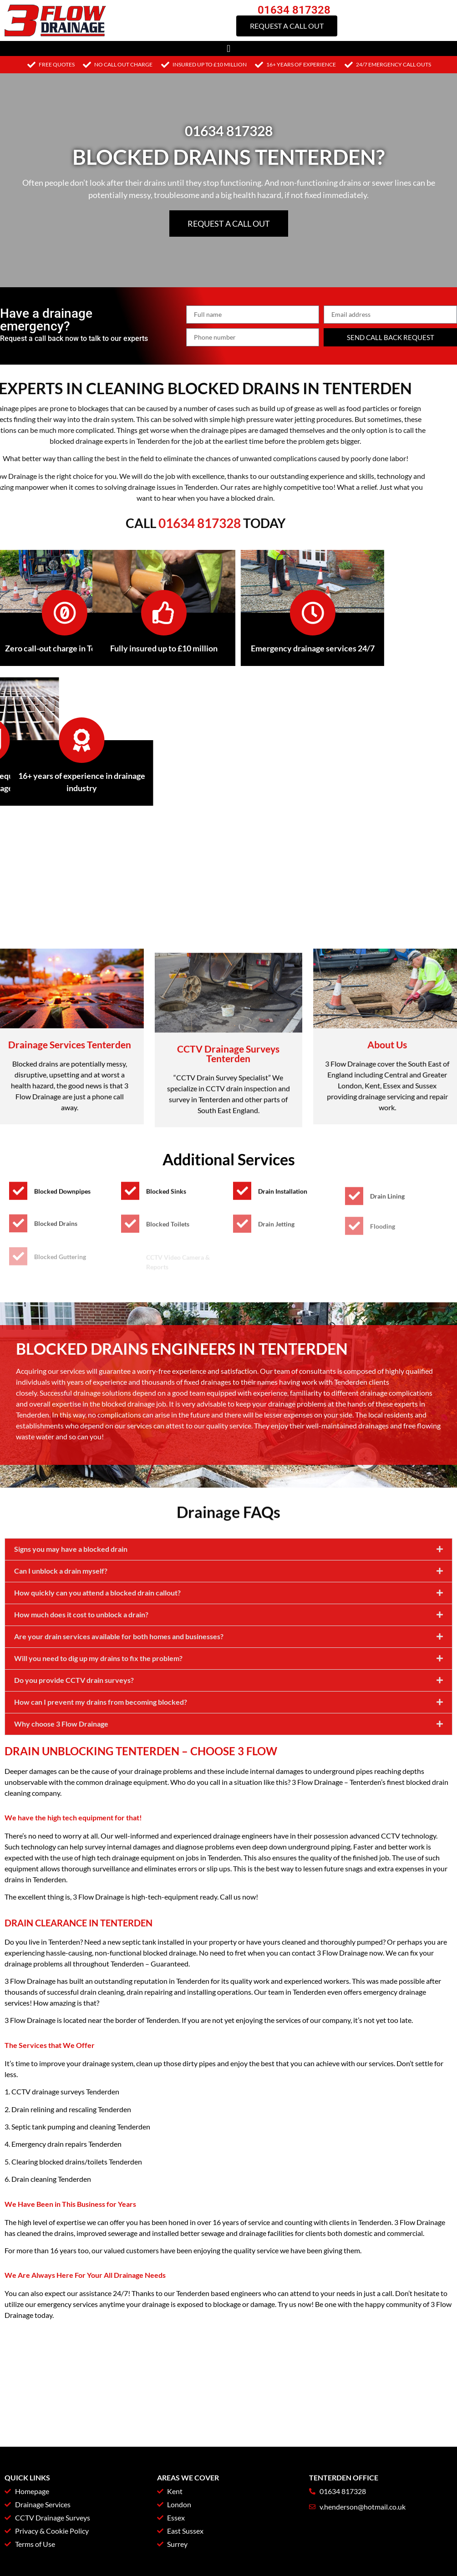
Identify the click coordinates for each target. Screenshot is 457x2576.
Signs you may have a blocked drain (70, 1732)
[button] (228, 48)
